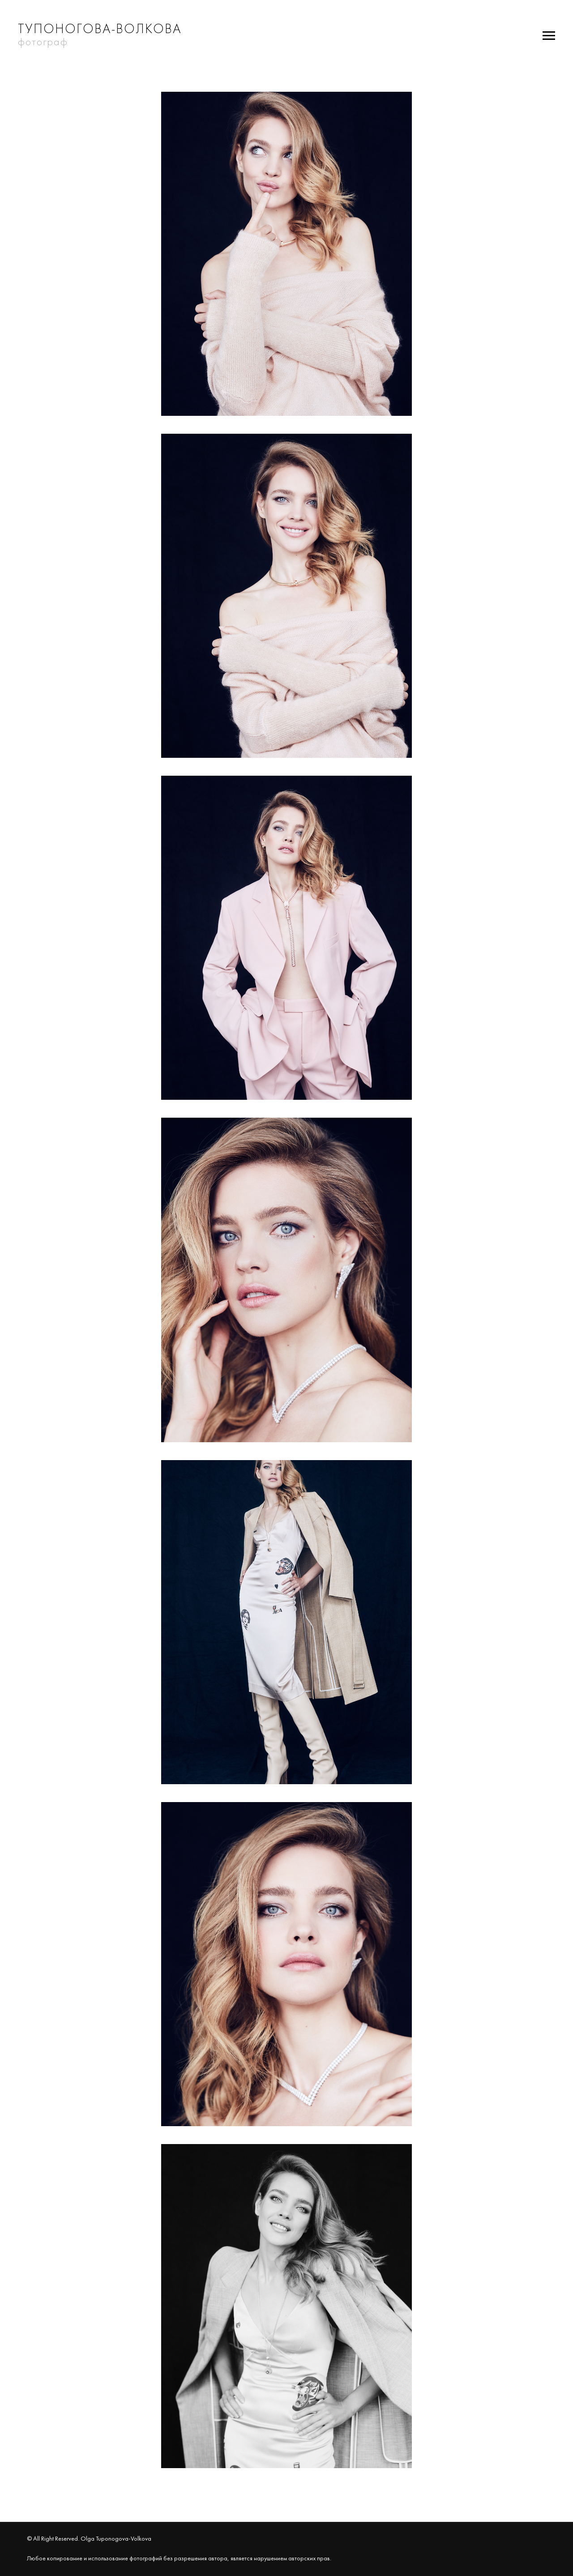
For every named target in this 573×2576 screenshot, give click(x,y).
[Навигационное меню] (549, 35)
